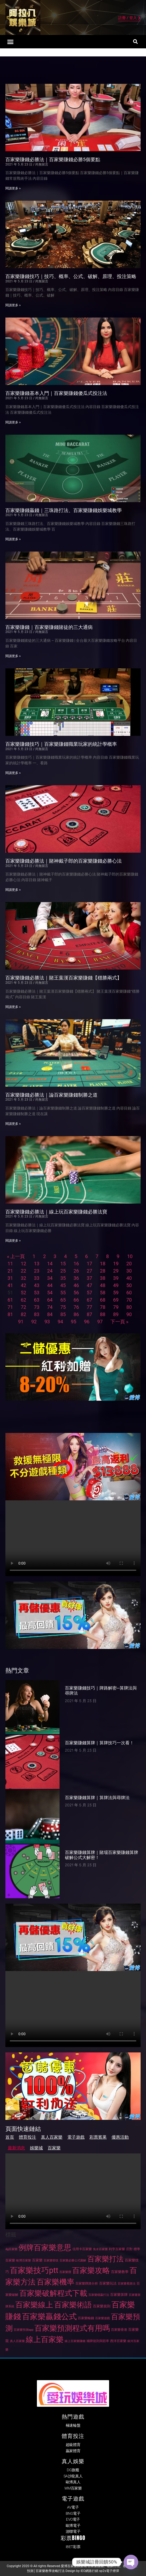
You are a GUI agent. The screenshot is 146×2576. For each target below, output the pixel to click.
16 (76, 1263)
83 (36, 1314)
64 (50, 1300)
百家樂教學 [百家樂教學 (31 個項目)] (119, 2272)
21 (10, 1271)
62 (23, 1300)
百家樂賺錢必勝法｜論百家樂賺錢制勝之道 (51, 1095)
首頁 (9, 2137)
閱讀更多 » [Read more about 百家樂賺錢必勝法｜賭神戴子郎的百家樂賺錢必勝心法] (13, 890)
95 (73, 1321)
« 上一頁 (16, 1256)
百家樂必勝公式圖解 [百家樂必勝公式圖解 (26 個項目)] (73, 2260)
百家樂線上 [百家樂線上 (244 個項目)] (34, 2304)
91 (20, 1321)
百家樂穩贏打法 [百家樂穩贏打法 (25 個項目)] (98, 2295)
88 (102, 1314)
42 (23, 1285)
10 (130, 1256)
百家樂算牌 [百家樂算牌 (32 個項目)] (119, 2295)
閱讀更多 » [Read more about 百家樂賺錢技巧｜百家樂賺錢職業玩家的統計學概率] (13, 773)
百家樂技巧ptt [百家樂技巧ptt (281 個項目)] (34, 2270)
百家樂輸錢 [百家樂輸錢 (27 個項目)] (86, 2318)
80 (129, 1307)
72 (23, 1307)
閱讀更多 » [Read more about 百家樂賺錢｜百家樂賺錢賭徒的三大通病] (13, 656)
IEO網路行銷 (89, 2571)
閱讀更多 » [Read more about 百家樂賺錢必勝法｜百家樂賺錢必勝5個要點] (13, 188)
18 (102, 1263)
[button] (10, 42)
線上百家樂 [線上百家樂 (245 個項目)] (45, 2339)
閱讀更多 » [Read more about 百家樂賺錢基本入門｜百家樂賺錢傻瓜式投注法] (13, 422)
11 (10, 1263)
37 (89, 1278)
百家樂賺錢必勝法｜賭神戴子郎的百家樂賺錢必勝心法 (63, 861)
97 (100, 1321)
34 (50, 1278)
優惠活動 (120, 2137)
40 (129, 1278)
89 (116, 1314)
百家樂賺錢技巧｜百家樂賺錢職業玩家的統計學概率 (61, 744)
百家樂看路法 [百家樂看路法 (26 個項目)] (126, 2283)
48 (102, 1285)
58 (102, 1292)
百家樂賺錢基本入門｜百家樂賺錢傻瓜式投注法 (56, 393)
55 (63, 1292)
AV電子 (73, 2507)
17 (89, 1263)
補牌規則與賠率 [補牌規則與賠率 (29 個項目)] (97, 2341)
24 (50, 1271)
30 (129, 1271)
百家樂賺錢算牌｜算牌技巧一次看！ (99, 1742)
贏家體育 (73, 2451)
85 (63, 1314)
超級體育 (73, 2444)
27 (89, 1271)
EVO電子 (73, 2519)
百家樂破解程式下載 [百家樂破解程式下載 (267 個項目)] (53, 2293)
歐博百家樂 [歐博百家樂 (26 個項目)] (23, 2260)
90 (129, 1314)
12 (23, 1263)
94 (60, 1321)
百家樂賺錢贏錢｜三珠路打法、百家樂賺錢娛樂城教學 (63, 510)
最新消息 (16, 2147)
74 (50, 1307)
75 (63, 1307)
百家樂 (54, 2147)
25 (63, 1271)
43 (36, 1285)
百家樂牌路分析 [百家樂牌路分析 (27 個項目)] (86, 2283)
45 (63, 1285)
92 (34, 1321)
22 (23, 1271)
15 (63, 1263)
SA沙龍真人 (73, 2476)
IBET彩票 (73, 2547)
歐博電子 (73, 2525)
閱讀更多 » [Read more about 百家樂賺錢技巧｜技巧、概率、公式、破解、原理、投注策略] (13, 305)
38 (102, 1278)
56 (76, 1292)
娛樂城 (36, 2147)
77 (89, 1307)
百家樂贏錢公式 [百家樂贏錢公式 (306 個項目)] (49, 2316)
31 (10, 1278)
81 (10, 1314)
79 (116, 1307)
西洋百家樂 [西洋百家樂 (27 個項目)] (118, 2341)
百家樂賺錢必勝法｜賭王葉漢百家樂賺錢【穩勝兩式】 (63, 978)
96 (86, 1321)
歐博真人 (73, 2482)
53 (36, 1292)
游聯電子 (73, 2531)
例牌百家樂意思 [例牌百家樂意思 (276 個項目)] (45, 2247)
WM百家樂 (73, 2488)
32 (23, 1278)
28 (102, 1271)
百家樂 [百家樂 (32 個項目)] (37, 2260)
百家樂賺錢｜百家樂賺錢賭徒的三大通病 (49, 627)
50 (129, 1285)
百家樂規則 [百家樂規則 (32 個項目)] (101, 2306)
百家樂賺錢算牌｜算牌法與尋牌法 (97, 1797)
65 (63, 1300)
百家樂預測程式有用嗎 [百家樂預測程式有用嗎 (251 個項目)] (72, 2328)
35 (63, 1278)
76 (76, 1307)
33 (36, 1278)
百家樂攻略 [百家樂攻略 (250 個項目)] (91, 2270)
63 (36, 1300)
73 (36, 1307)
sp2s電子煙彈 (109, 2571)
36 (76, 1278)
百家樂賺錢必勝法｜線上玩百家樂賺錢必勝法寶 (56, 1212)
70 (129, 1300)
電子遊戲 (76, 2137)
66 (76, 1300)
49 (116, 1285)
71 (10, 1307)
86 (76, 1314)
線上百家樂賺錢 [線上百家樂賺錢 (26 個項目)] (75, 2341)
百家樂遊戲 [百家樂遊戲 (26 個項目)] (102, 2318)
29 (116, 1271)
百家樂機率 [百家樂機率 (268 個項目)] (55, 2282)
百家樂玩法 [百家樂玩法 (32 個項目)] (108, 2283)
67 (89, 1300)
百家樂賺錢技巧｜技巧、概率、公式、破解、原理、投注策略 (70, 276)
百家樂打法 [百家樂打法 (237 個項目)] (105, 2259)
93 (47, 1321)
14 (50, 1263)
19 (116, 1263)
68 (102, 1300)
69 (116, 1300)
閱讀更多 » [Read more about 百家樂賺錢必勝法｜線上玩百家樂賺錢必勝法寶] (13, 1240)
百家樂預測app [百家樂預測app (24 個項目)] (23, 2330)
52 (23, 1292)
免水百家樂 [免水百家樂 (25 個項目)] (100, 2249)
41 (10, 1285)
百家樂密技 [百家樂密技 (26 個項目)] (51, 2260)
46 (76, 1285)
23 (36, 1271)
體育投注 (27, 2137)
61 (10, 1300)
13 (36, 1263)
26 (76, 1271)
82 (23, 1314)
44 (50, 1285)
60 (129, 1292)
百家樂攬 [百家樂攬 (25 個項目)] (65, 2272)
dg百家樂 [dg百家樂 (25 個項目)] (11, 2249)
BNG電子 (73, 2513)
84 (50, 1314)
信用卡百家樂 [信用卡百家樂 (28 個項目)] (82, 2249)
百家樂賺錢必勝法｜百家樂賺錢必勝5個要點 (52, 159)
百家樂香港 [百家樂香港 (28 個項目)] (119, 2330)
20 (129, 1263)
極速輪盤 (73, 2425)
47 (89, 1285)
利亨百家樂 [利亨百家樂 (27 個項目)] (117, 2249)
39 (116, 1278)
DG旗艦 (73, 2470)
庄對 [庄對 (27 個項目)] (129, 2249)
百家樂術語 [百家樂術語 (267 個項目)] (73, 2304)
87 (89, 1314)
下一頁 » (119, 1321)
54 (50, 1292)
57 (89, 1292)
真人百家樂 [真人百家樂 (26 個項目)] (17, 2341)
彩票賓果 (98, 2137)
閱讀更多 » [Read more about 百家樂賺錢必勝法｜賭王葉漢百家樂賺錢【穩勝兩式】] (13, 1007)
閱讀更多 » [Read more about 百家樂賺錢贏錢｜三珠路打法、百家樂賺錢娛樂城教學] (13, 539)
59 (116, 1292)
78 (102, 1307)
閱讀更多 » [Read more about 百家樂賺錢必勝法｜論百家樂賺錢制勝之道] (13, 1124)
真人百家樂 (51, 2137)
